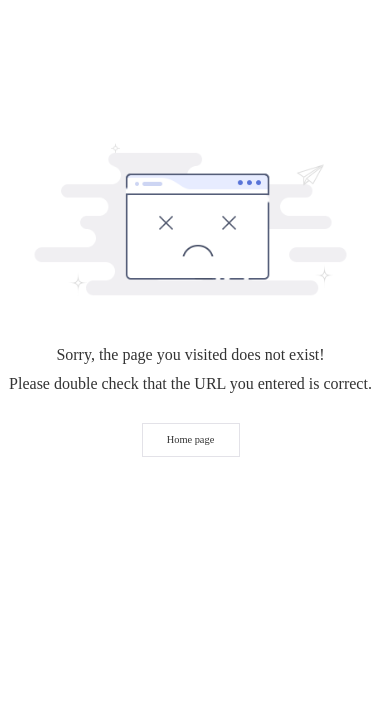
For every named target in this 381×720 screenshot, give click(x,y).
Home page (191, 439)
